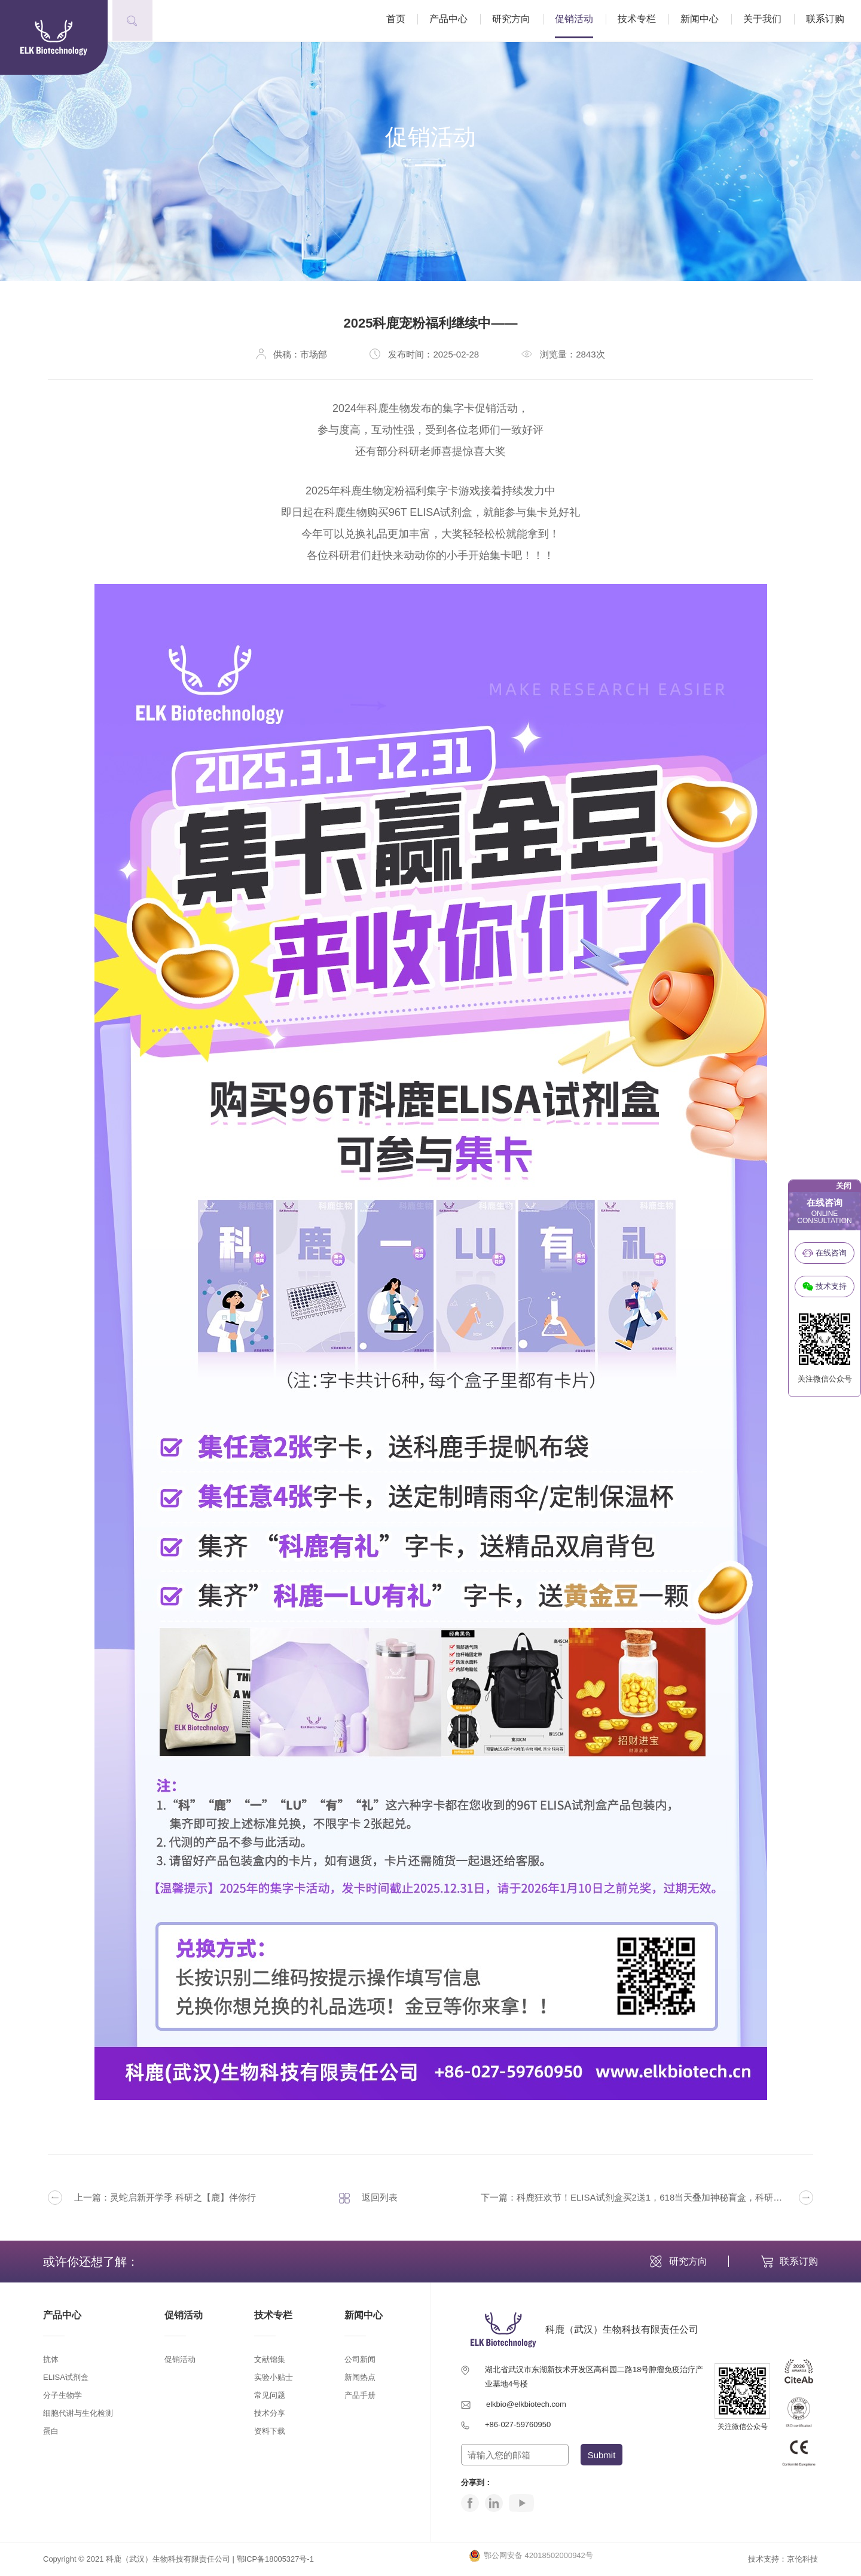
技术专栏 (641, 21)
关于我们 (767, 21)
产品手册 (359, 2395)
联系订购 (830, 21)
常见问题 (269, 2395)
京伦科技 (802, 2558)
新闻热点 (359, 2377)
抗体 (51, 2359)
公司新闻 (359, 2359)
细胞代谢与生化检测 (78, 2413)
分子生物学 (62, 2395)
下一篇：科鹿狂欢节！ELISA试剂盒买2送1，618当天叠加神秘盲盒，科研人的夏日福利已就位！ (647, 2197)
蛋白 (51, 2431)
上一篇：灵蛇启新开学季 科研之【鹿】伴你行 (152, 2197)
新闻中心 (704, 21)
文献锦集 (269, 2359)
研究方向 (516, 21)
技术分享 (269, 2413)
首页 (400, 21)
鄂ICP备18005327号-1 (276, 2558)
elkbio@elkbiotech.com (526, 2404)
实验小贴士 (273, 2377)
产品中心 (453, 21)
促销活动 (579, 21)
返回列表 (368, 2198)
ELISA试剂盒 (65, 2377)
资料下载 (269, 2431)
